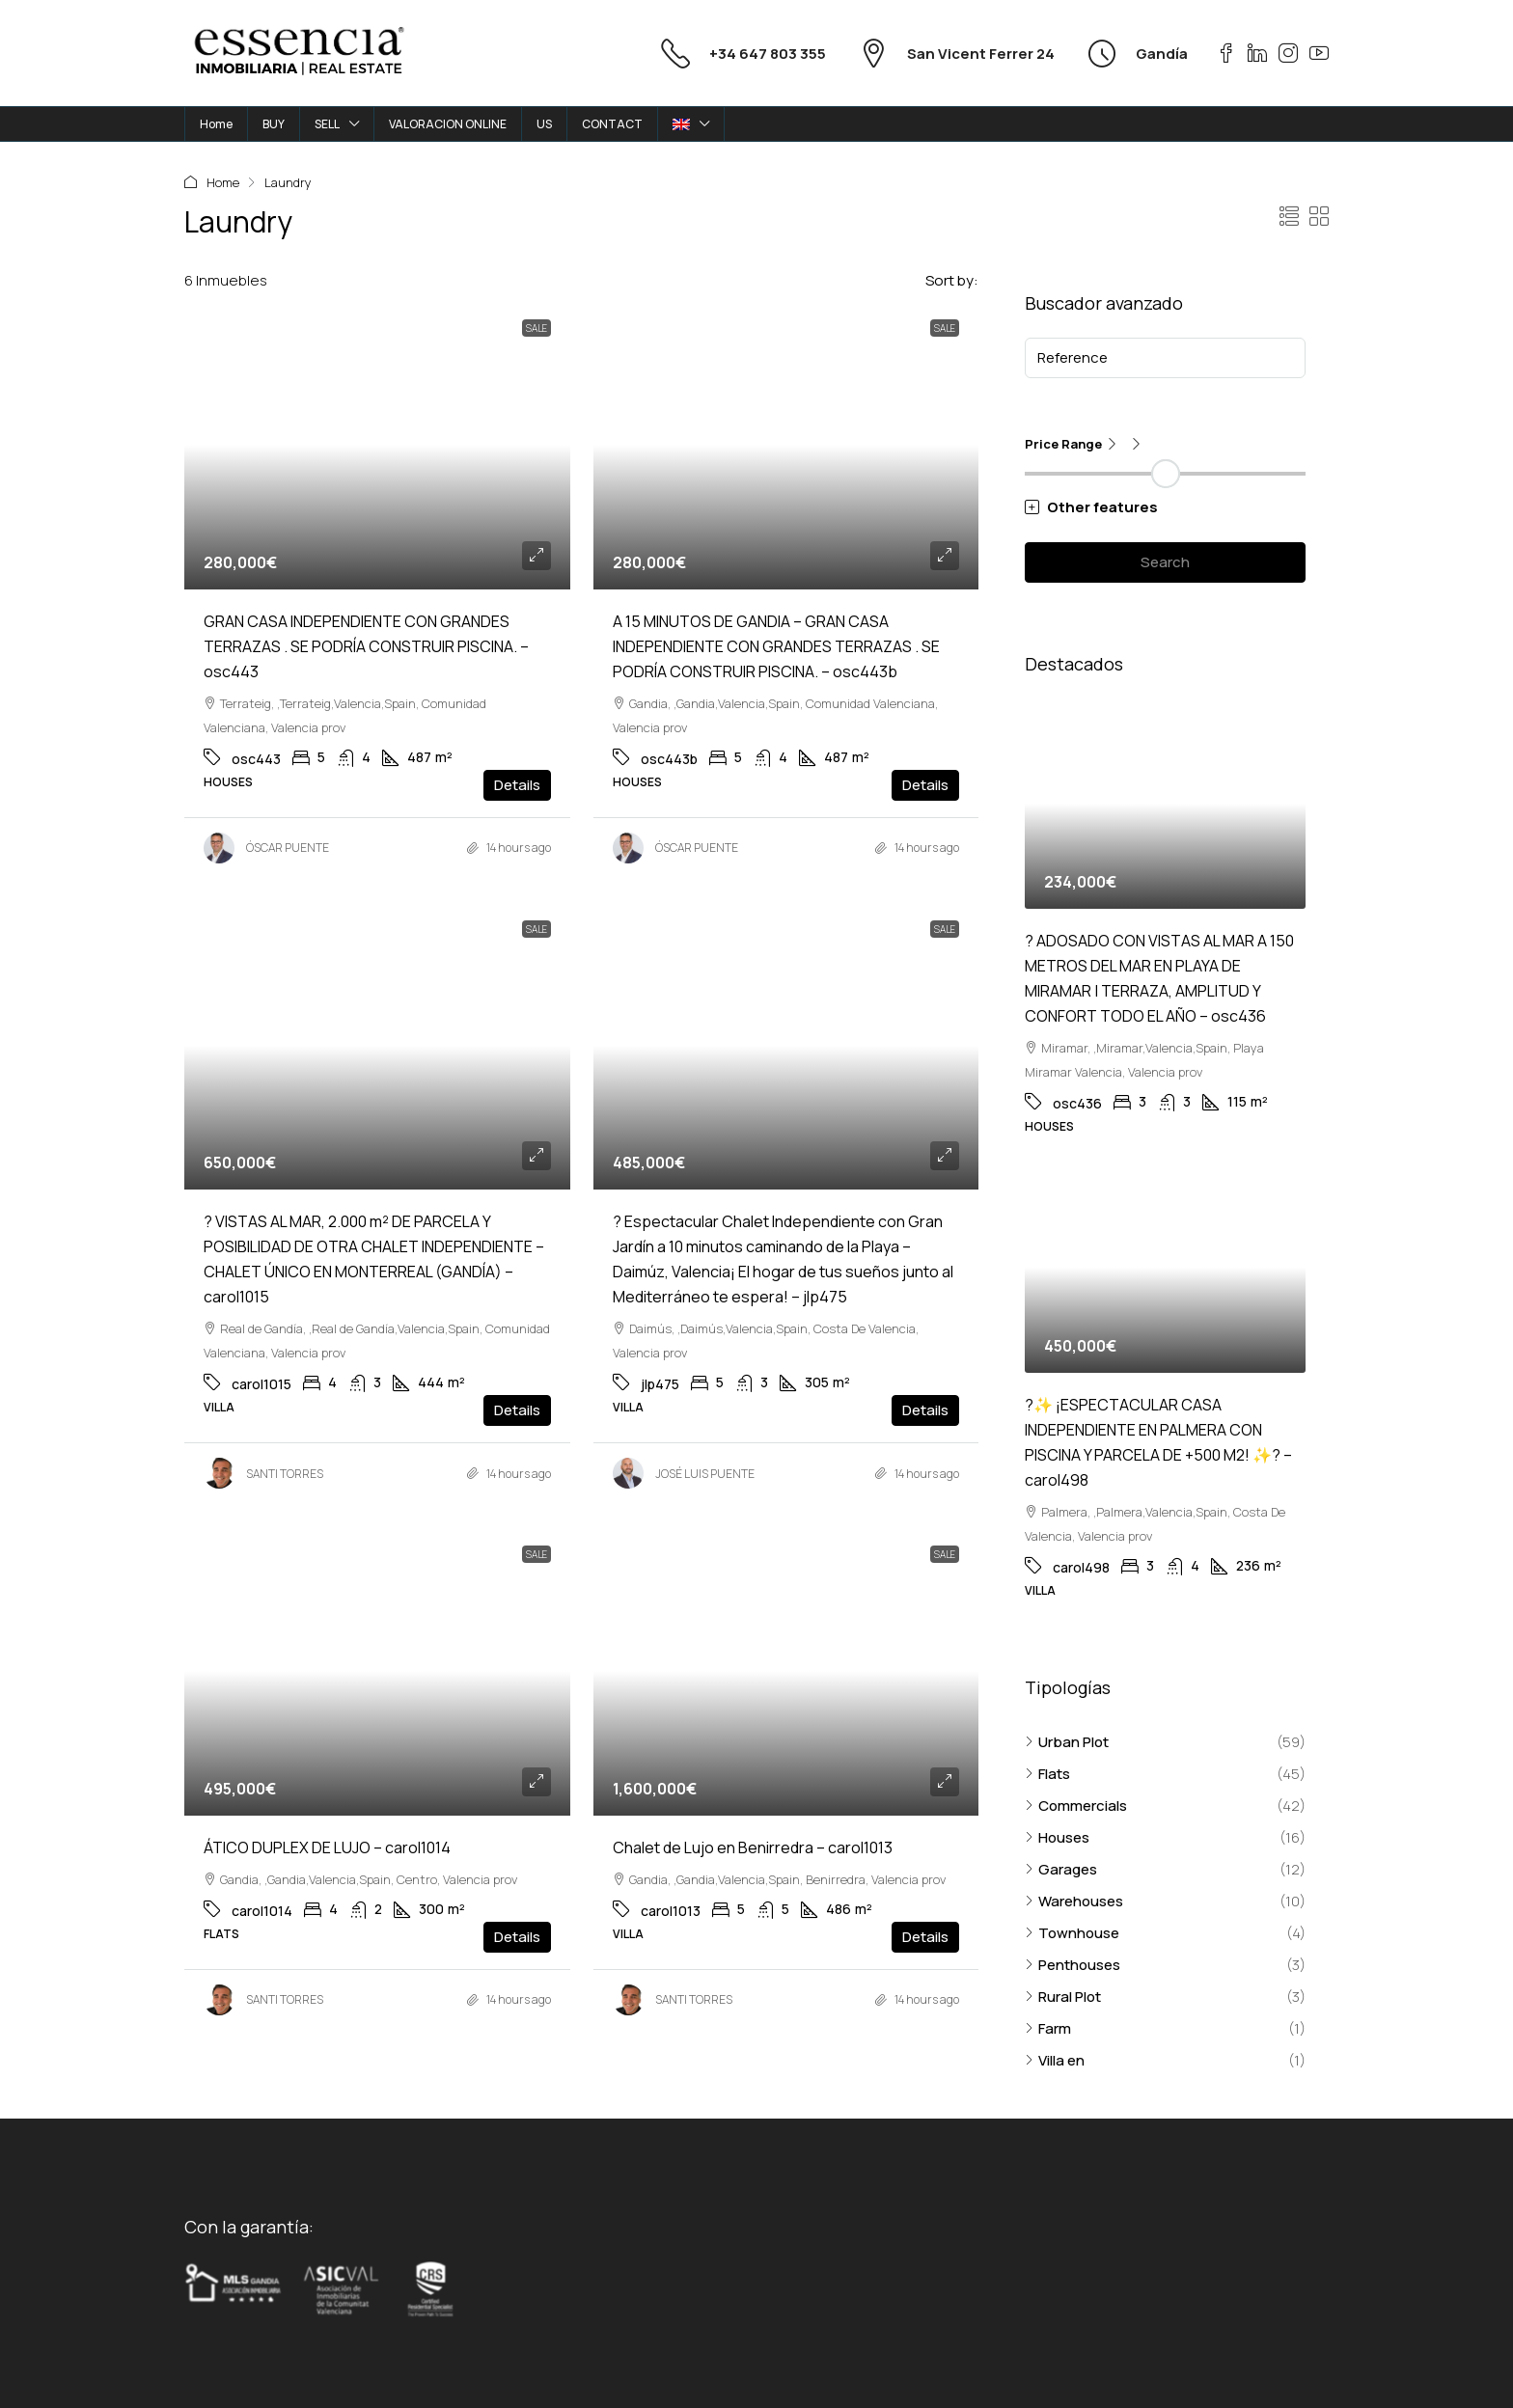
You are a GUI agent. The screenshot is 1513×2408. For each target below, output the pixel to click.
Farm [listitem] (1048, 2028)
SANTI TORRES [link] (284, 1473)
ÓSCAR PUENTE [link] (287, 847)
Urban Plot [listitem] (1067, 1742)
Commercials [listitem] (1076, 1805)
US (544, 124)
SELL (327, 124)
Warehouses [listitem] (1074, 1901)
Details (517, 785)
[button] (1289, 217)
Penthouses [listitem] (1072, 1965)
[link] (377, 444)
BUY (273, 124)
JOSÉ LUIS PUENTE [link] (705, 1473)
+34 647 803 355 (767, 53)
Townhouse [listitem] (1072, 1933)
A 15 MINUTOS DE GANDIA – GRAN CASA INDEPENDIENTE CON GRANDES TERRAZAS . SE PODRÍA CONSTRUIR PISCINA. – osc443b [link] (776, 646)
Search (1165, 562)
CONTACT (612, 124)
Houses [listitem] (1057, 1837)
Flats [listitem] (1047, 1774)
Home (216, 124)
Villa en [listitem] (1055, 2060)
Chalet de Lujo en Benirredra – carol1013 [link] (753, 1847)
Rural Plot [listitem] (1063, 1996)
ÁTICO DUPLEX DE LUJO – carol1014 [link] (327, 1847)
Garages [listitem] (1061, 1869)
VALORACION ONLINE (448, 124)
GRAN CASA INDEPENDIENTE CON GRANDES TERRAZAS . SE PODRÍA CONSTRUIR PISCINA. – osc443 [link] (366, 646)
